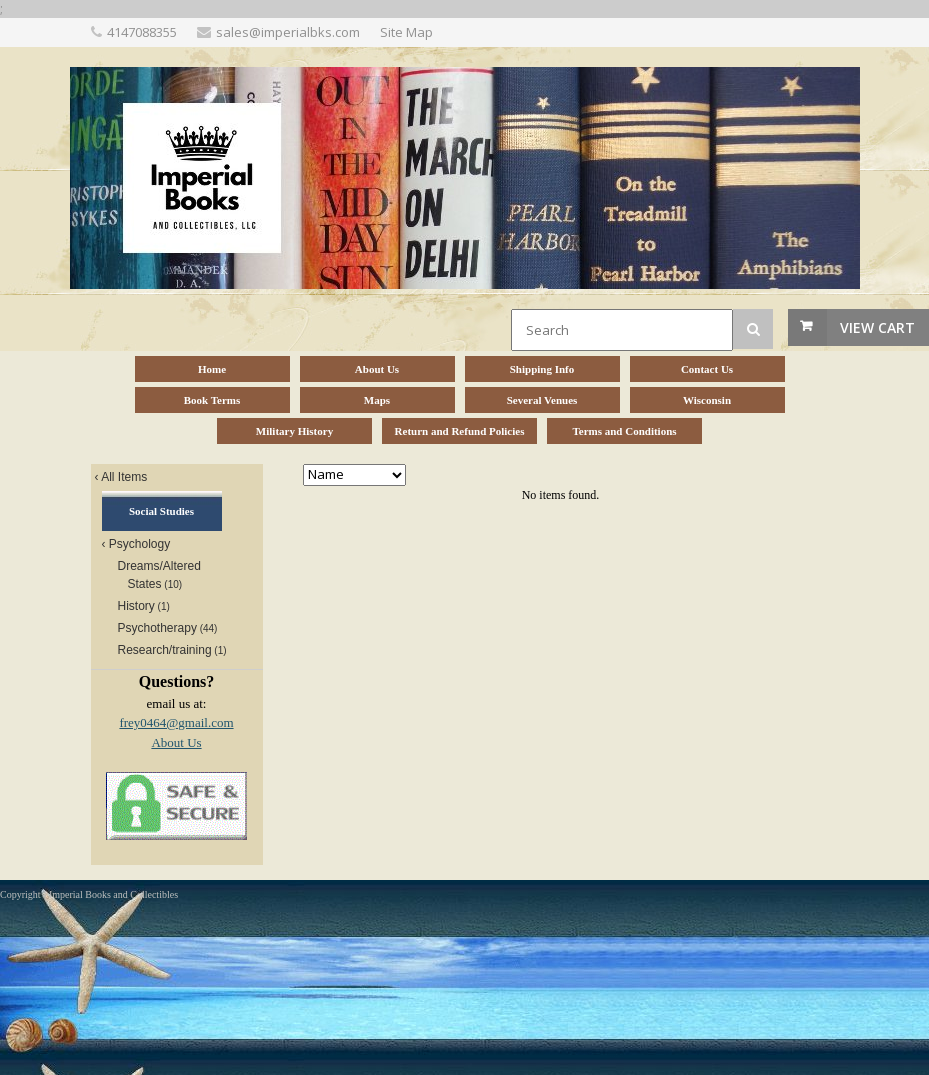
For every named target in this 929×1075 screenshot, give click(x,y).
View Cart (877, 327)
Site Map (406, 32)
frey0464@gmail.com (176, 722)
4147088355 (142, 32)
